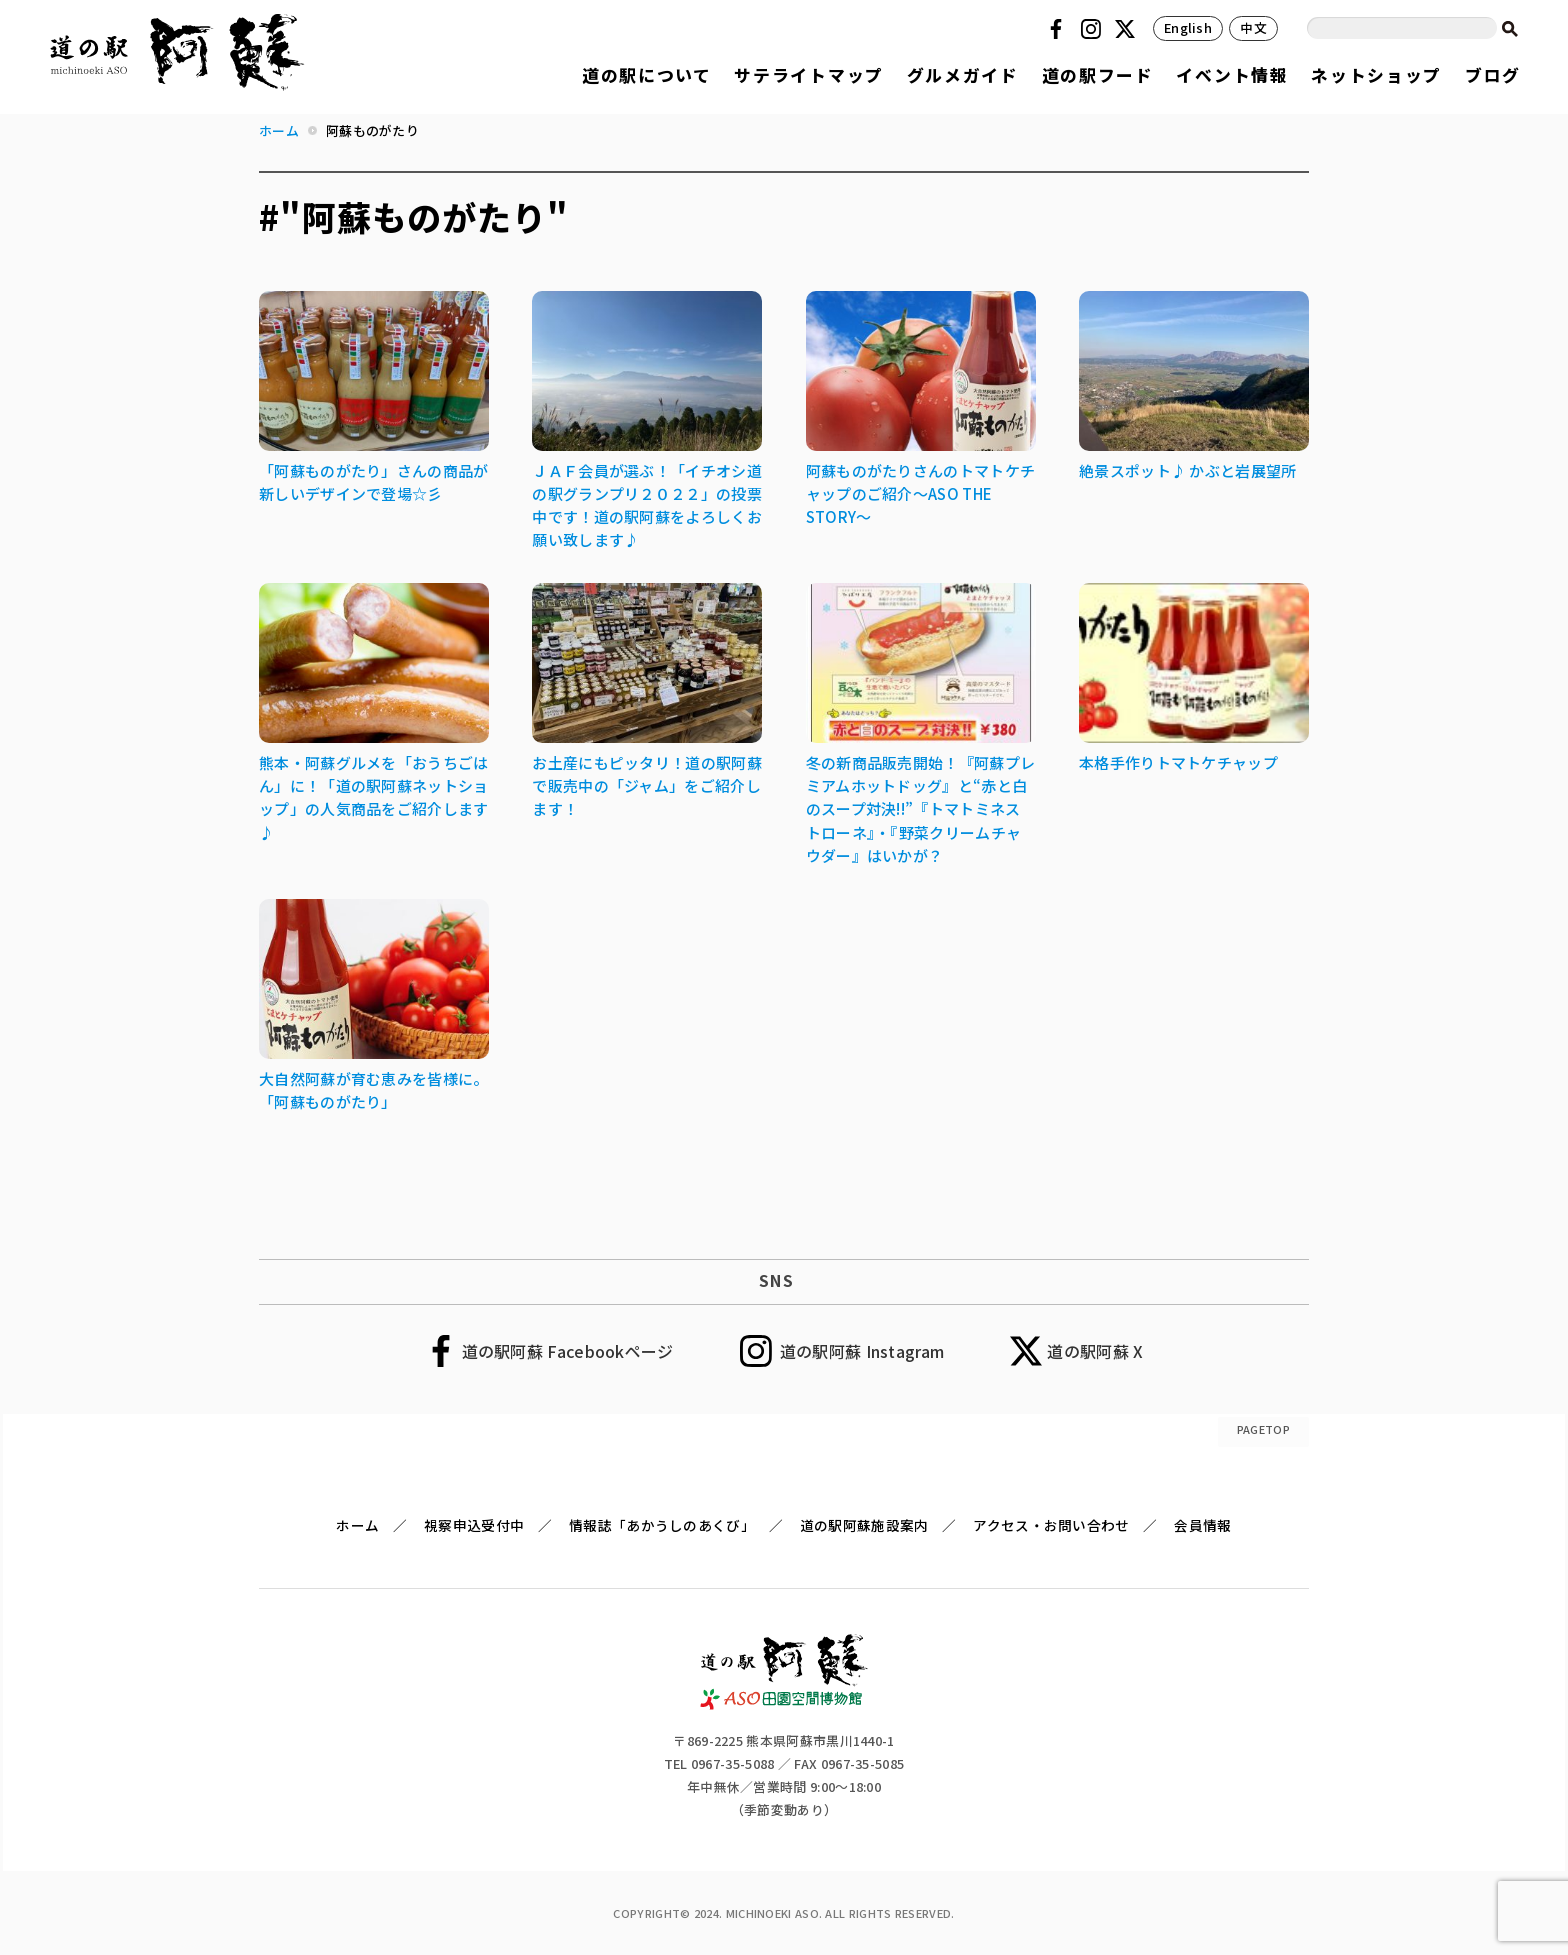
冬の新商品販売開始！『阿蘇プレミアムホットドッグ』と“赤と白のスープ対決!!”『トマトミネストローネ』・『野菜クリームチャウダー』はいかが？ (921, 808)
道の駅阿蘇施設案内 (864, 1525)
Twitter (1128, 29)
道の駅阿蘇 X (1095, 1351)
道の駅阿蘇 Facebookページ (568, 1351)
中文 (1253, 27)
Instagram (1094, 29)
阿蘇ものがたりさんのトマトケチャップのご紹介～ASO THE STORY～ (921, 493)
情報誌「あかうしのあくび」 (662, 1525)
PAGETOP (1263, 1429)
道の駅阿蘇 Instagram (862, 1351)
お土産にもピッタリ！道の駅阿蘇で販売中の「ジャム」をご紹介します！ (647, 785)
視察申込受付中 (474, 1525)
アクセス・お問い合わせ (1051, 1525)
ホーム (357, 1525)
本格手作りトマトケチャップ (1178, 762)
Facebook (1059, 29)
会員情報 (1202, 1525)
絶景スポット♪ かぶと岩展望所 (1188, 470)
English (1188, 27)
